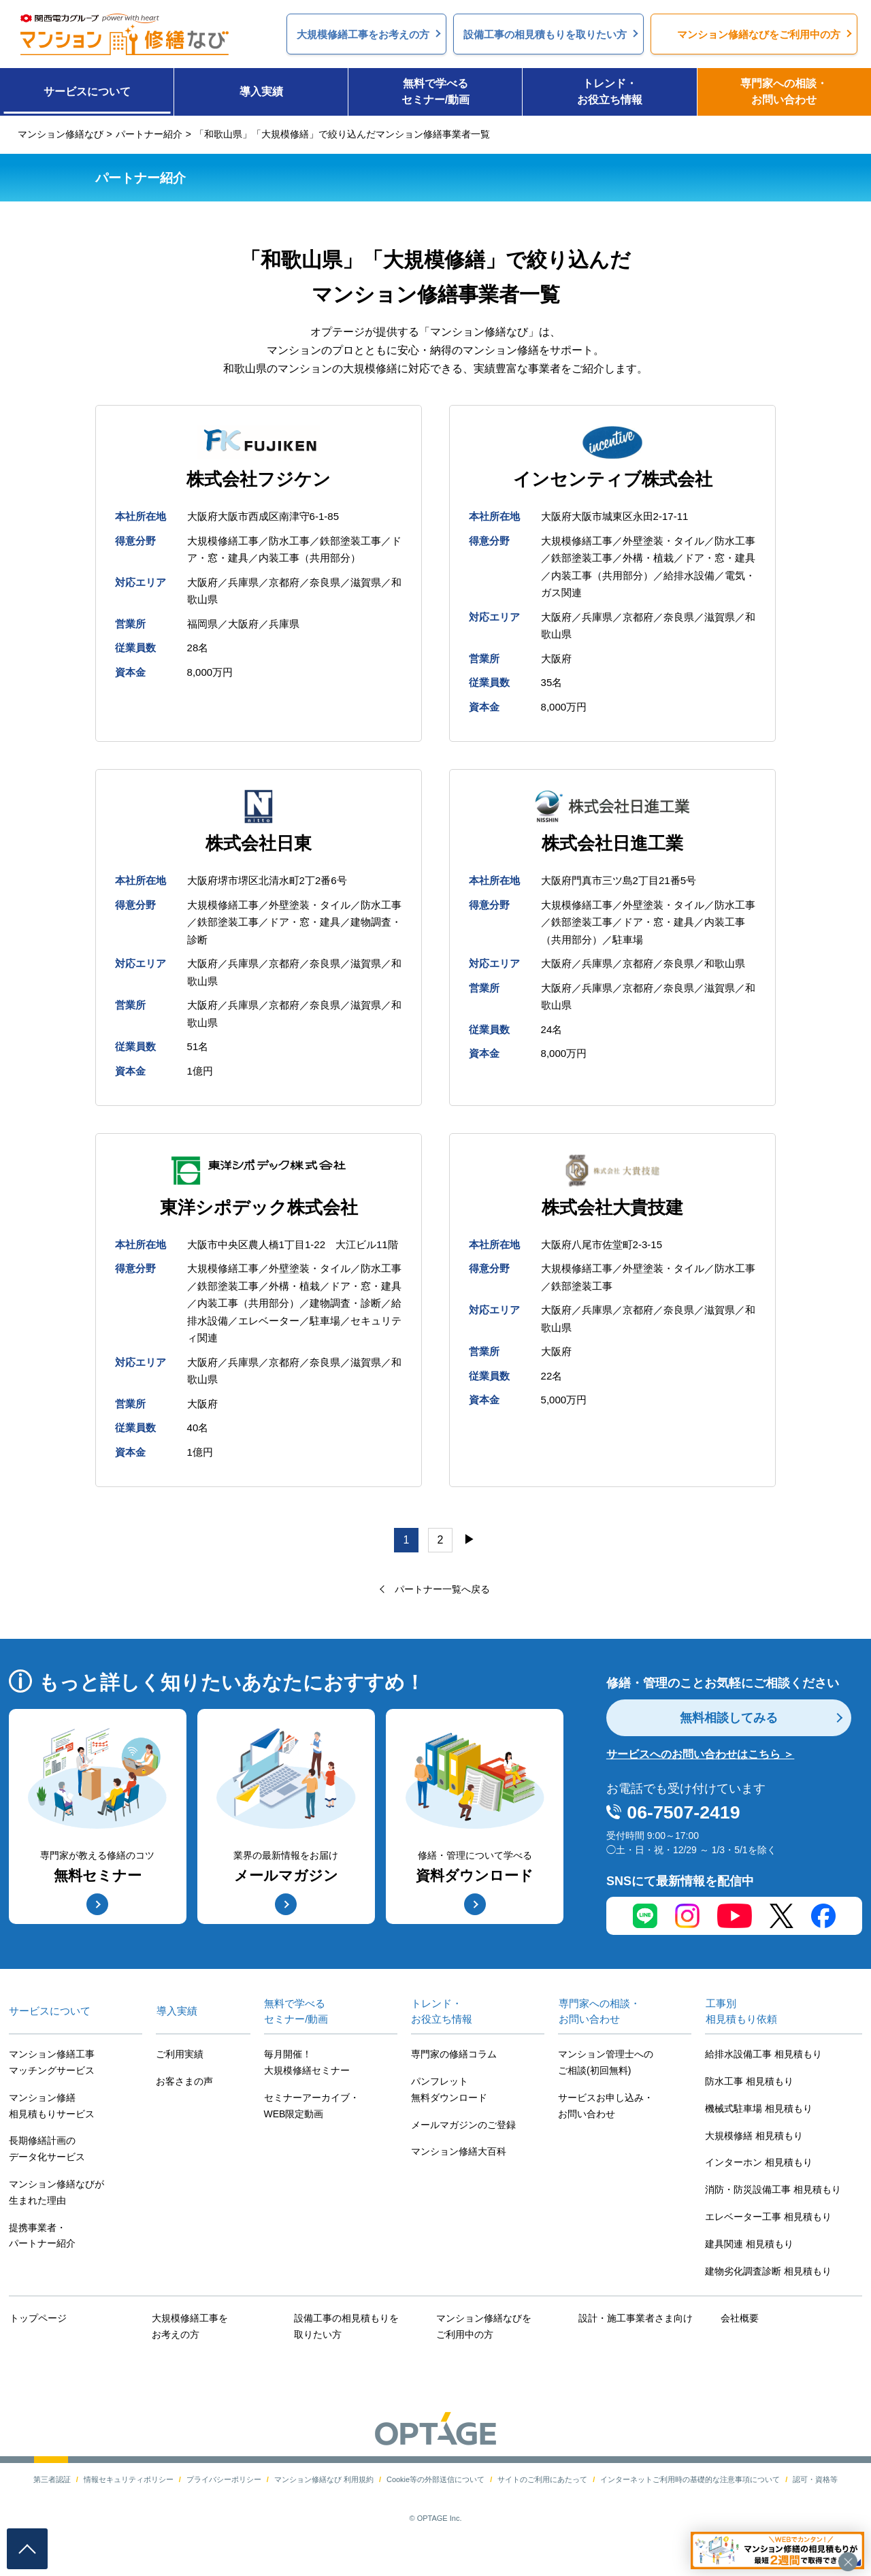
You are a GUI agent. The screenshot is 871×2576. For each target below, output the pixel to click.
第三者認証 (52, 2483)
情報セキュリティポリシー (129, 2483)
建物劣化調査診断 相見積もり (768, 2275)
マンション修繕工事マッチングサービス (52, 2067)
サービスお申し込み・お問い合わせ (605, 2111)
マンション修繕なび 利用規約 (324, 2483)
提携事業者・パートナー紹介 (42, 2240)
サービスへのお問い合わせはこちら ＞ (700, 1759)
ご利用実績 (179, 2059)
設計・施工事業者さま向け (635, 2322)
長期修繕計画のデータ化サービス (47, 2154)
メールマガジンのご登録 (463, 2129)
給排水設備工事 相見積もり (763, 2059)
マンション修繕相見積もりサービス (52, 2111)
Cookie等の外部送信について (435, 2483)
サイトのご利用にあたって (542, 2483)
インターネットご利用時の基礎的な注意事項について (690, 2483)
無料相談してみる (729, 1722)
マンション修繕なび (60, 134)
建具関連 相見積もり (749, 2249)
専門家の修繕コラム (454, 2059)
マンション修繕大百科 (458, 2156)
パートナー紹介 (149, 134)
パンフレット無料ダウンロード (449, 2094)
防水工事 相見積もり (749, 2086)
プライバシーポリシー (223, 2483)
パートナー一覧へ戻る (442, 1593)
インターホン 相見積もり (758, 2167)
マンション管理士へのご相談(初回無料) (605, 2067)
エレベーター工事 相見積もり (768, 2222)
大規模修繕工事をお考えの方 (189, 2331)
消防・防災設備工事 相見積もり (773, 2194)
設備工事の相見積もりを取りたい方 (345, 2331)
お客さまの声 (184, 2086)
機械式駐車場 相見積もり (758, 2113)
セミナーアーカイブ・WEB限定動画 (311, 2111)
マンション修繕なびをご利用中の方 (483, 2331)
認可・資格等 (815, 2483)
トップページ (37, 2322)
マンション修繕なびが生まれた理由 (56, 2197)
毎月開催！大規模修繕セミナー (307, 2067)
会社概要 (739, 2322)
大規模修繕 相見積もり (754, 2140)
